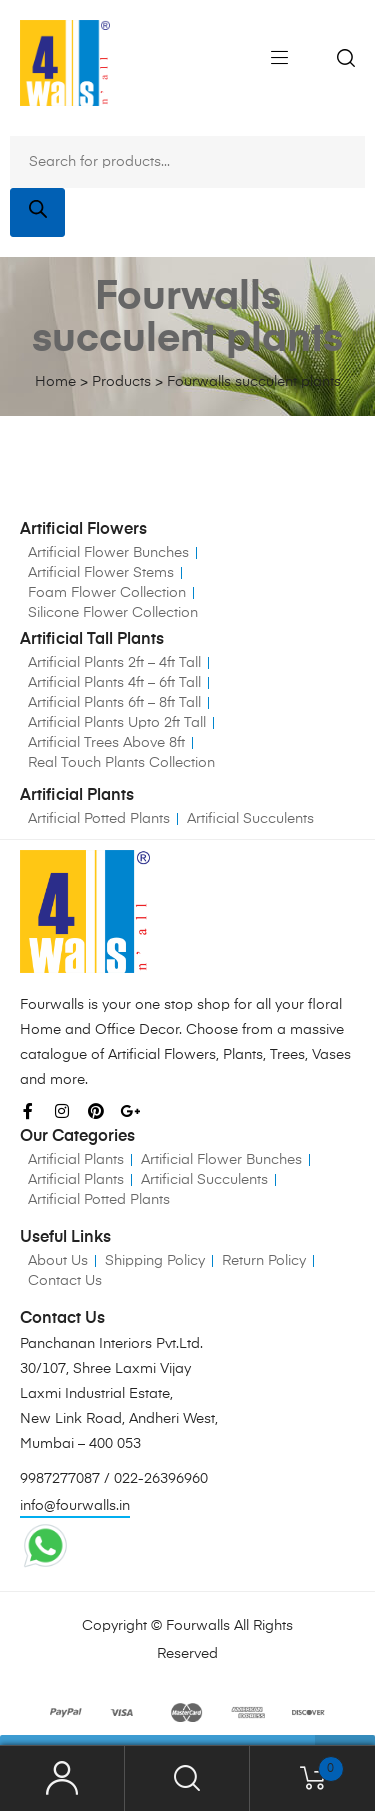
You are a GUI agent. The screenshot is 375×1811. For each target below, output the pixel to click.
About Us (58, 1261)
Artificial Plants (76, 1160)
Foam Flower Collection (107, 593)
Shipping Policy (155, 1261)
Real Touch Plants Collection (121, 763)
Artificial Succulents (250, 819)
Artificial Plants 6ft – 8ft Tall (114, 703)
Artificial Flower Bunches (108, 553)
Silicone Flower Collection (113, 613)
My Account (62, 1778)
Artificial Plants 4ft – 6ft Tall (114, 683)
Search (187, 1778)
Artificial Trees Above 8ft (106, 743)
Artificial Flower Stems (101, 573)
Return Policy (264, 1261)
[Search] (37, 212)
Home (55, 382)
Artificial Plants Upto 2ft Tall (117, 723)
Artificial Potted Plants (99, 819)
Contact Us (65, 1281)
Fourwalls (198, 1626)
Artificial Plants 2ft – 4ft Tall (114, 663)
